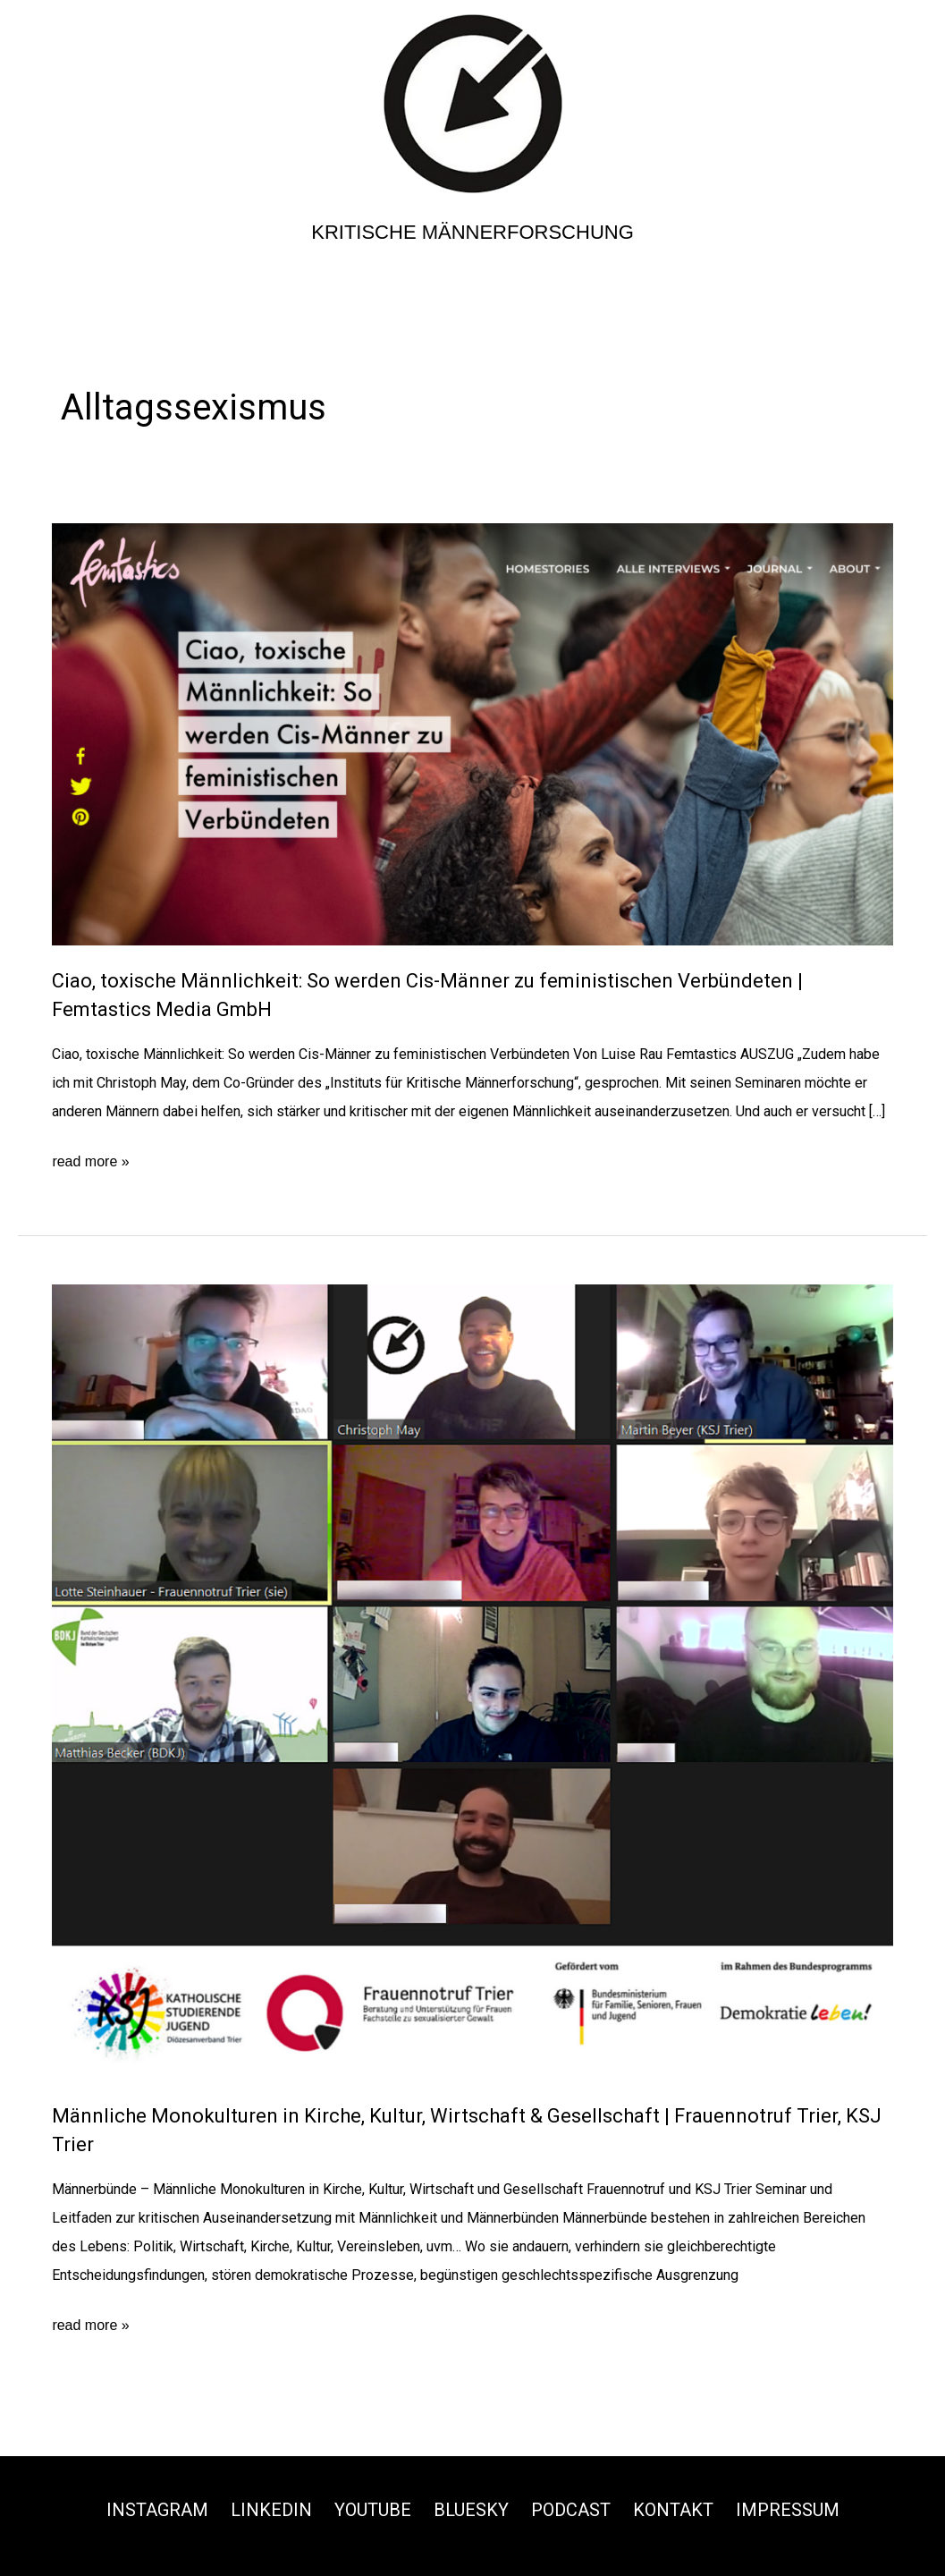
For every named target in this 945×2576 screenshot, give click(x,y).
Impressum (788, 2510)
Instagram (157, 2510)
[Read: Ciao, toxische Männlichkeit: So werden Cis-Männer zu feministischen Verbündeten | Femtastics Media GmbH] (472, 733)
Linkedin (271, 2510)
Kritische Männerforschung (472, 232)
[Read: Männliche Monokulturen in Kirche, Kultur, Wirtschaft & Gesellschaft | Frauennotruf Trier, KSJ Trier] (472, 1681)
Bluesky (471, 2510)
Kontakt (673, 2510)
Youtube (372, 2510)
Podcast (571, 2510)
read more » (90, 1162)
